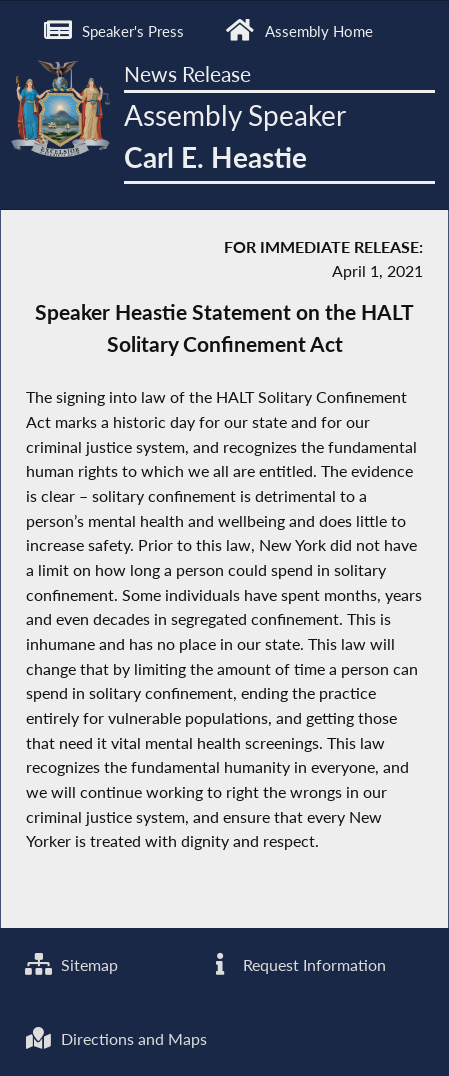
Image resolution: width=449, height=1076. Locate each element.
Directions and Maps (116, 1039)
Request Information (295, 965)
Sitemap (71, 965)
